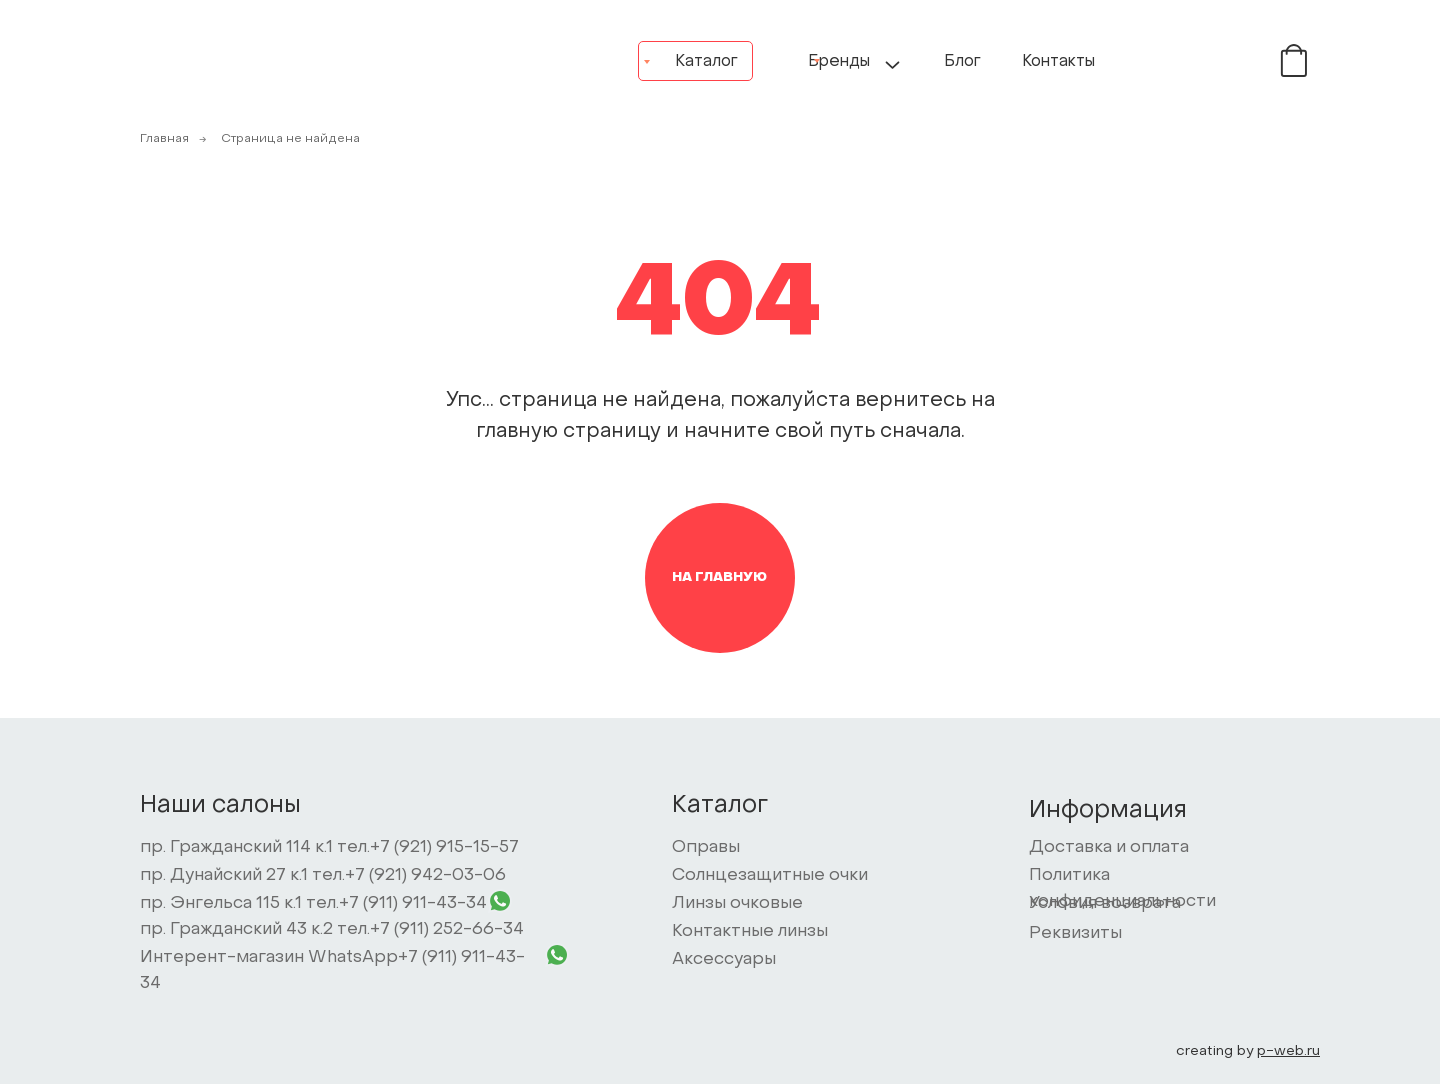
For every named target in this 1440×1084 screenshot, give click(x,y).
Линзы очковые (737, 904)
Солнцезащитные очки (770, 876)
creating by (1248, 1051)
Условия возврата (1105, 904)
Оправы (706, 848)
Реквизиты (1075, 934)
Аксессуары (724, 960)
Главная (164, 139)
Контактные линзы (750, 932)
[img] (1234, 60)
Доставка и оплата (1109, 848)
